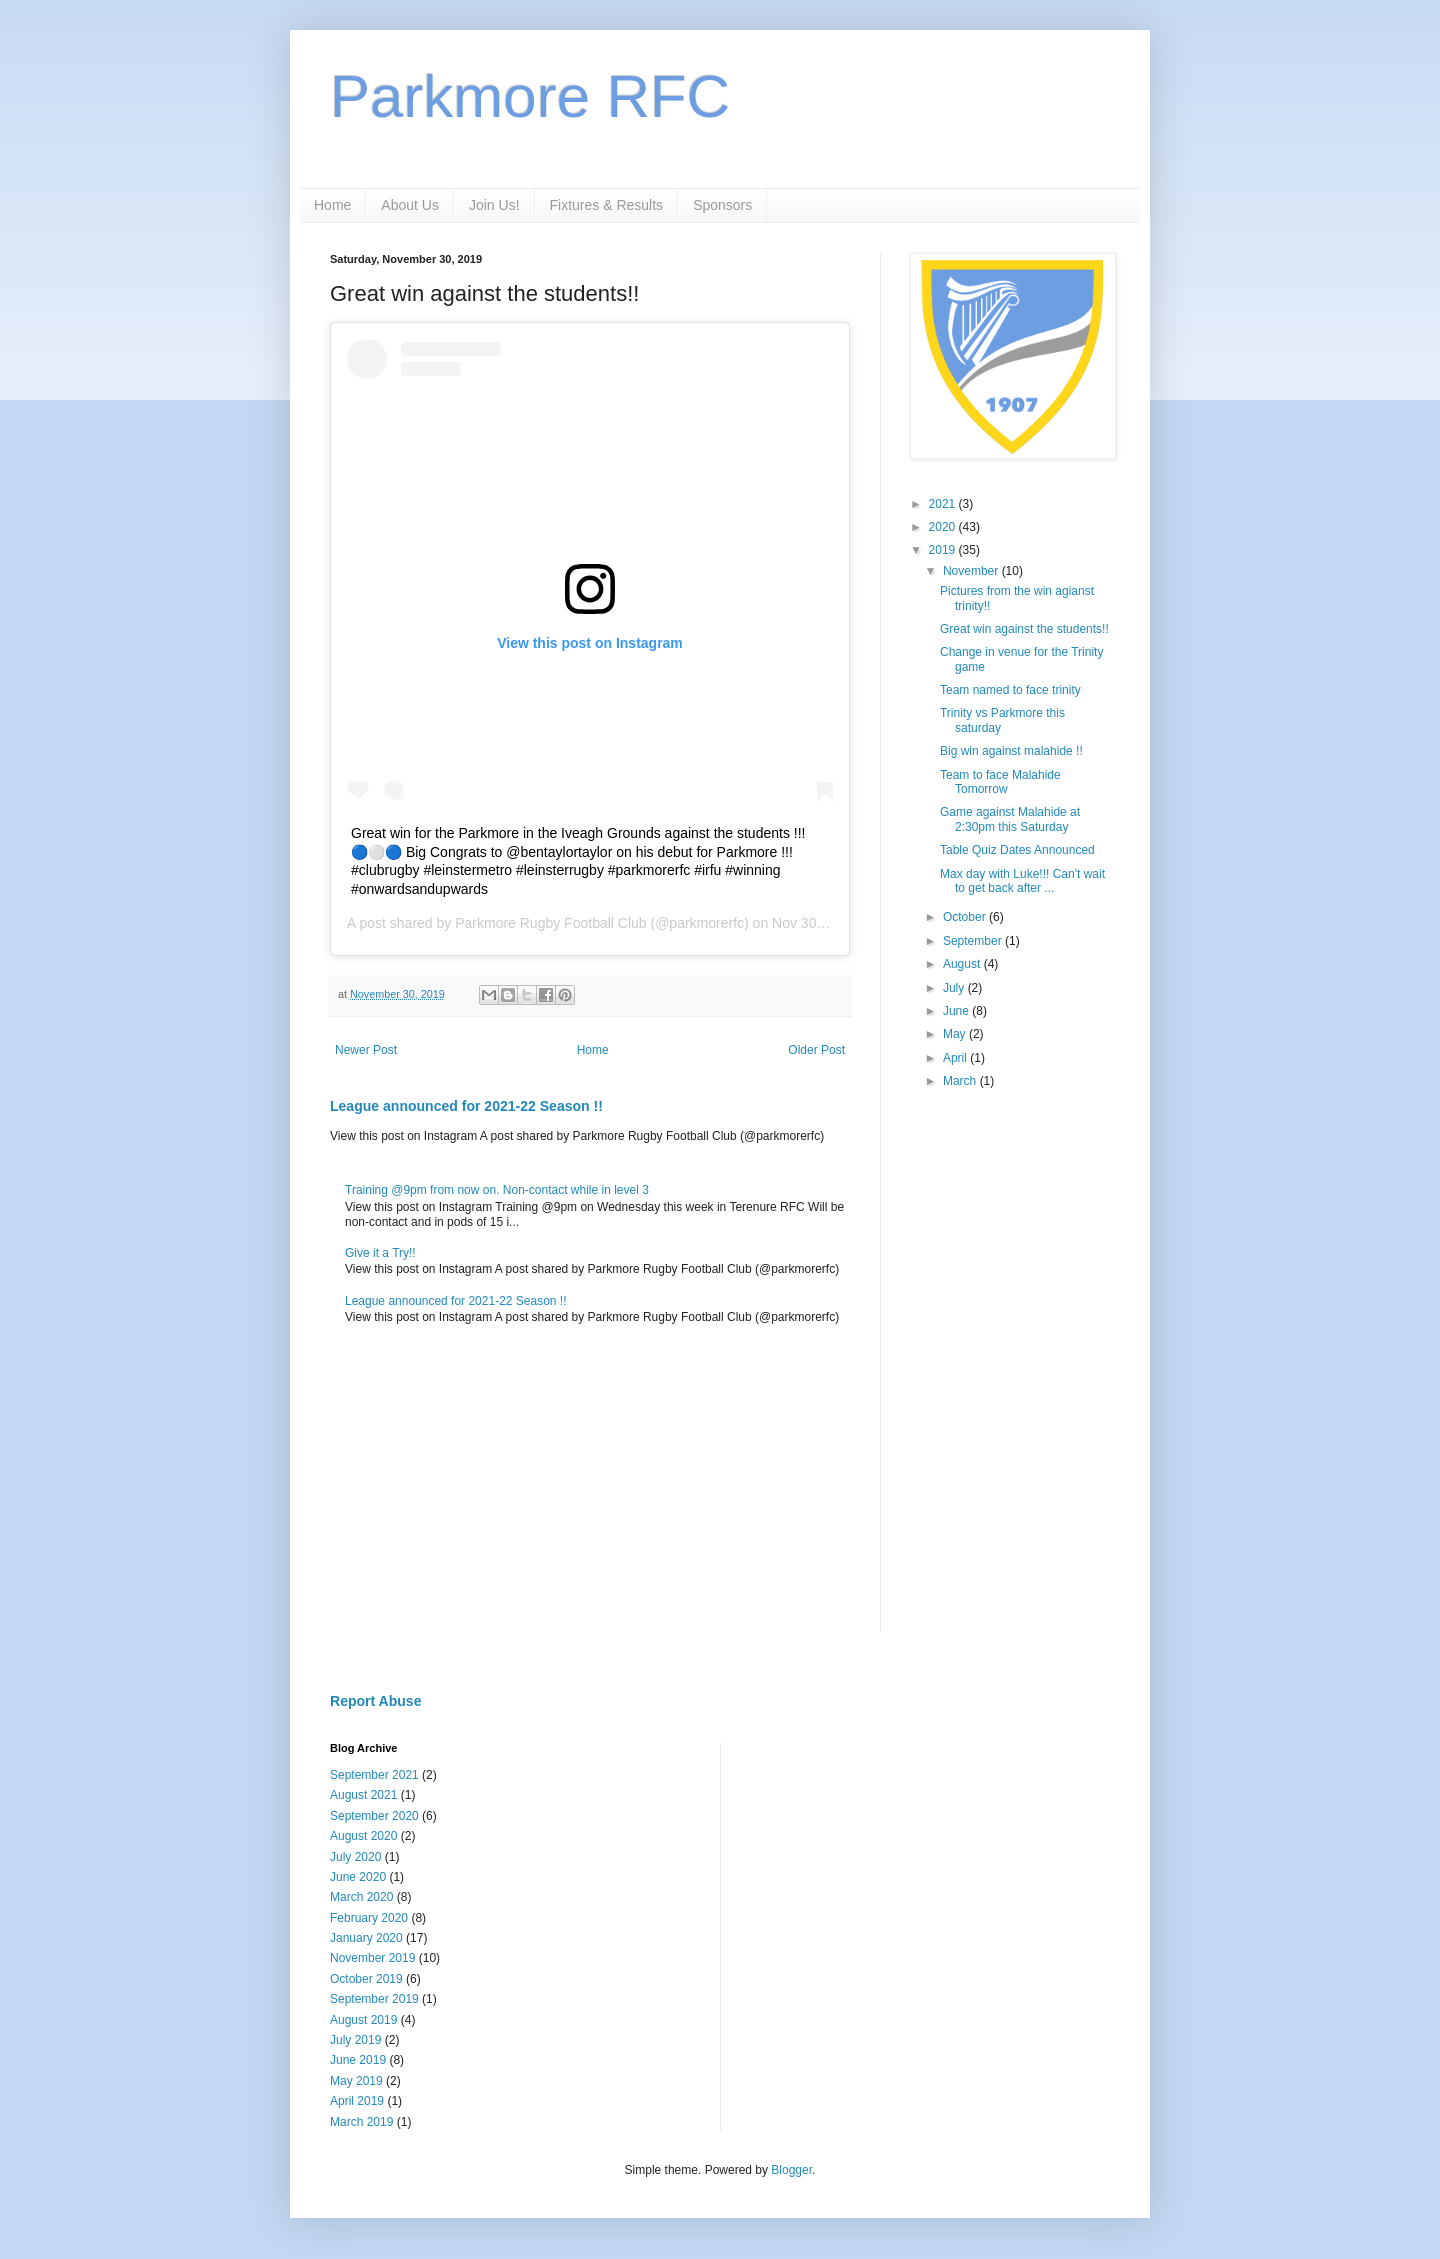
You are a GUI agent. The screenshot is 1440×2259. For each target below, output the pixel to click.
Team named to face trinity (1010, 690)
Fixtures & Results (607, 205)
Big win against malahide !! (1011, 751)
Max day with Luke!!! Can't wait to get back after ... (1022, 881)
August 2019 (363, 2020)
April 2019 (357, 2101)
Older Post (816, 1050)
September (974, 941)
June (957, 1011)
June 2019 (358, 2060)
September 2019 (374, 1999)
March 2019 (361, 2122)
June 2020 (358, 1877)
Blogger (791, 2170)
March (961, 1081)
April (956, 1058)
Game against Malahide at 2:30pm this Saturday (1010, 819)
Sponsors (722, 205)
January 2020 (366, 1938)
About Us (410, 205)
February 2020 (369, 1918)
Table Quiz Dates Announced (1017, 850)
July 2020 (355, 1857)
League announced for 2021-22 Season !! (466, 1106)
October (966, 917)
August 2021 (363, 1795)
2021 (944, 504)
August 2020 (363, 1836)
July (955, 988)
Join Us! (494, 205)
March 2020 (361, 1897)
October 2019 (366, 1979)
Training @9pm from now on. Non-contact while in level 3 (497, 1190)
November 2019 (372, 1958)
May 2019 (356, 2081)
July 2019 (355, 2040)
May (956, 1034)
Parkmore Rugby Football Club (550, 923)
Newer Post (366, 1050)
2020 (944, 527)
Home (332, 205)
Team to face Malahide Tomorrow (1000, 782)
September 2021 (374, 1775)
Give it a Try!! (380, 1253)
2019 (944, 550)
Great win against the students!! (1024, 629)
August (963, 964)
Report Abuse (375, 1701)
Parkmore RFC (530, 96)
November (972, 571)
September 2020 (374, 1816)
